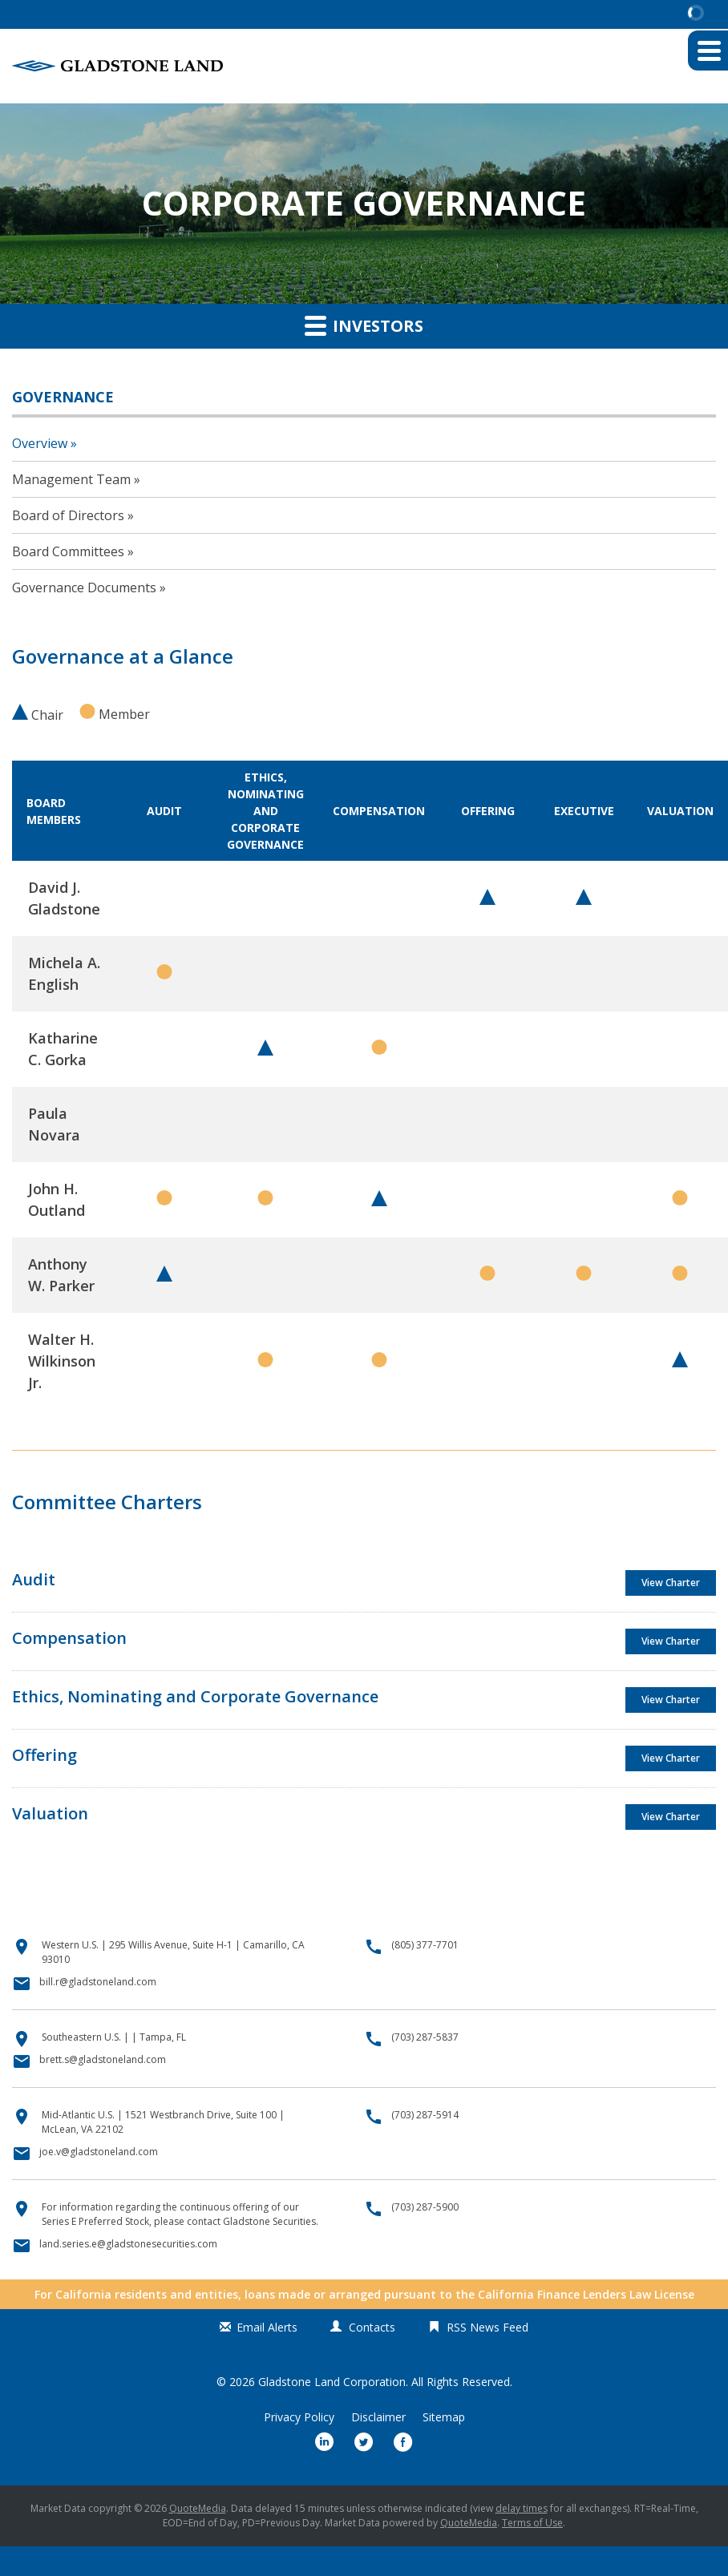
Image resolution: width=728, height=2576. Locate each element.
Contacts (372, 2327)
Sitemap (444, 2417)
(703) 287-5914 (425, 2115)
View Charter (670, 1582)
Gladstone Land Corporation (332, 2381)
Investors (364, 325)
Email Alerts (267, 2327)
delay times (521, 2508)
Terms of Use (532, 2523)
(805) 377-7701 (425, 1945)
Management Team (71, 479)
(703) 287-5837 (425, 2037)
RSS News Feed (487, 2327)
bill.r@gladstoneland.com (97, 1982)
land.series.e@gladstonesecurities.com (128, 2244)
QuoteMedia (197, 2508)
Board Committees (68, 551)
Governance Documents (84, 587)
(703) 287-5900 (425, 2207)
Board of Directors (68, 515)
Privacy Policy (299, 2417)
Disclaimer (378, 2417)
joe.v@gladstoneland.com (98, 2151)
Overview (39, 443)
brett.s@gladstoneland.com (102, 2059)
